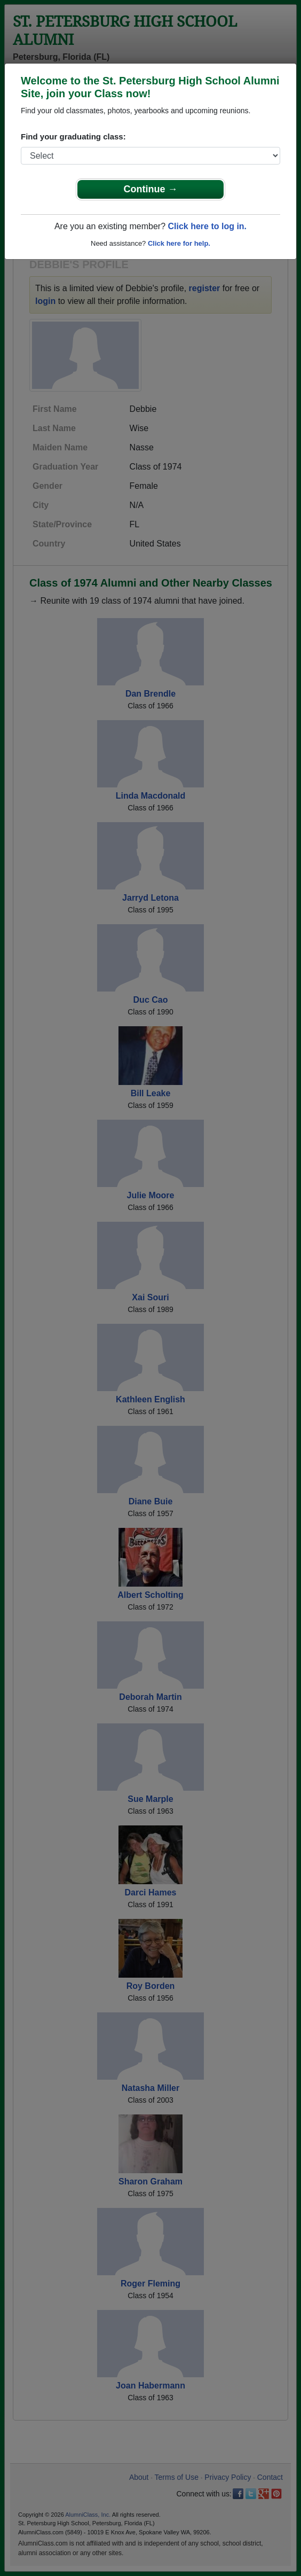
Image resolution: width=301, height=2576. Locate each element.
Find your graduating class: (73, 136)
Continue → (151, 189)
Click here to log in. (207, 226)
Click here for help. (179, 243)
